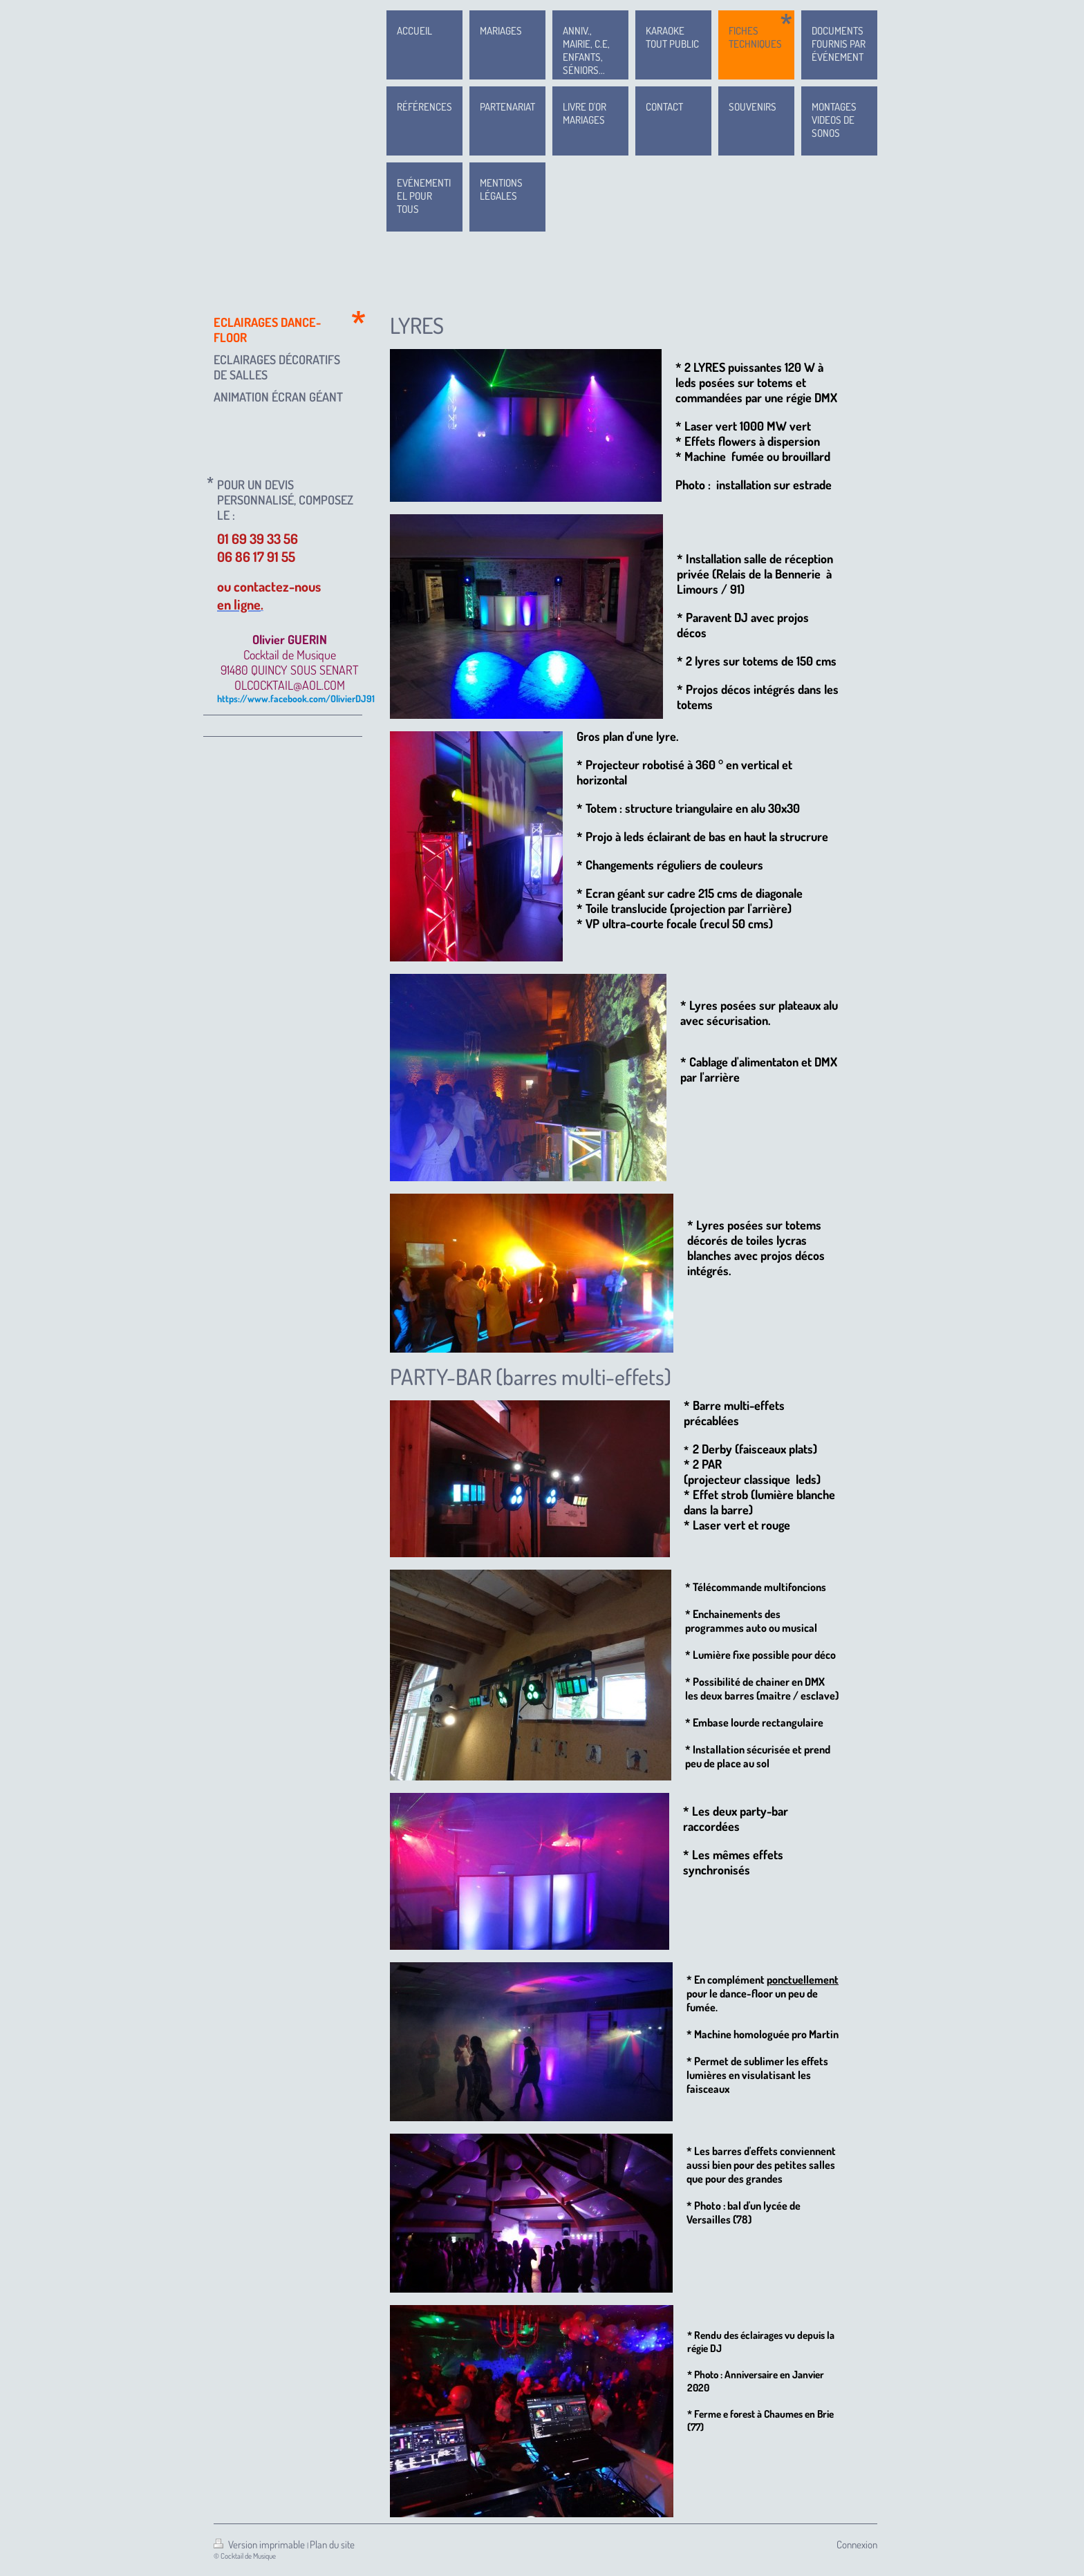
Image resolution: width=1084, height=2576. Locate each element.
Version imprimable (260, 2544)
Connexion (857, 2544)
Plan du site (332, 2544)
